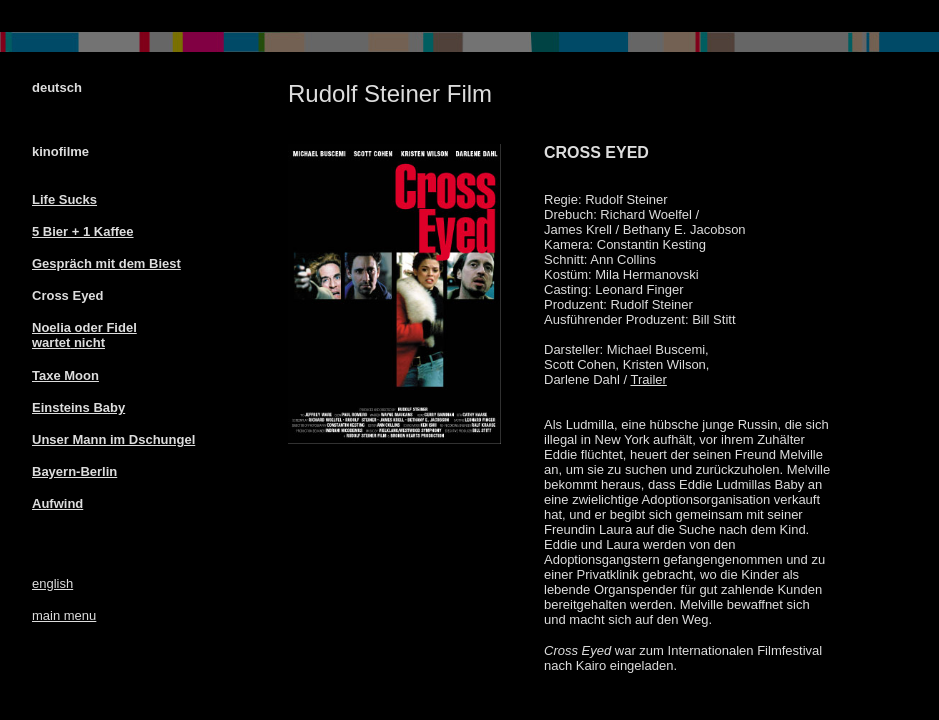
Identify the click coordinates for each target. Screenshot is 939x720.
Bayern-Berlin (74, 471)
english (52, 583)
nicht (87, 342)
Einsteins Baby (78, 407)
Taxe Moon (65, 375)
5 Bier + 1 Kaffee (83, 231)
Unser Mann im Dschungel (113, 439)
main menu (64, 615)
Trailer (648, 379)
